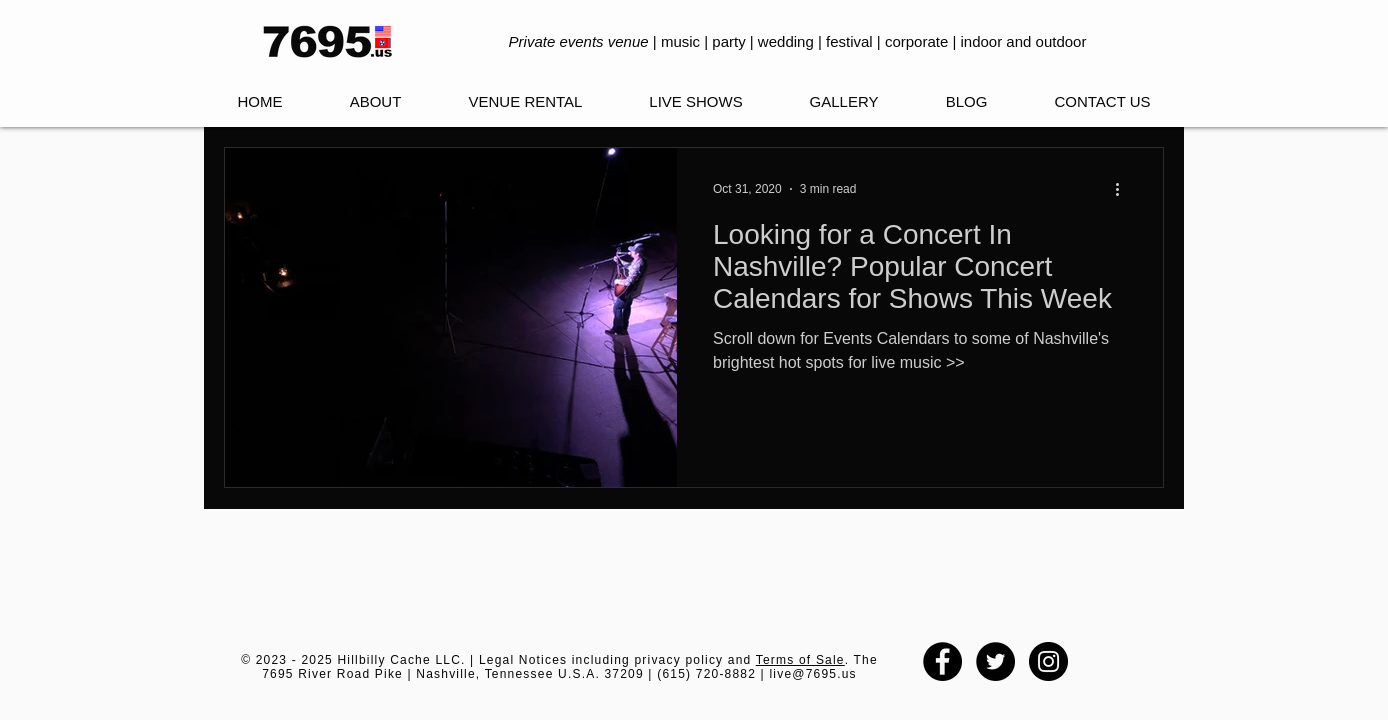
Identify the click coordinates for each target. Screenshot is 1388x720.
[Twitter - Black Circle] (995, 661)
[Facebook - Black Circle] (942, 661)
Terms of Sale (800, 660)
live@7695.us (812, 674)
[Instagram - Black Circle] (1048, 661)
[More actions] (1124, 189)
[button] (696, 102)
